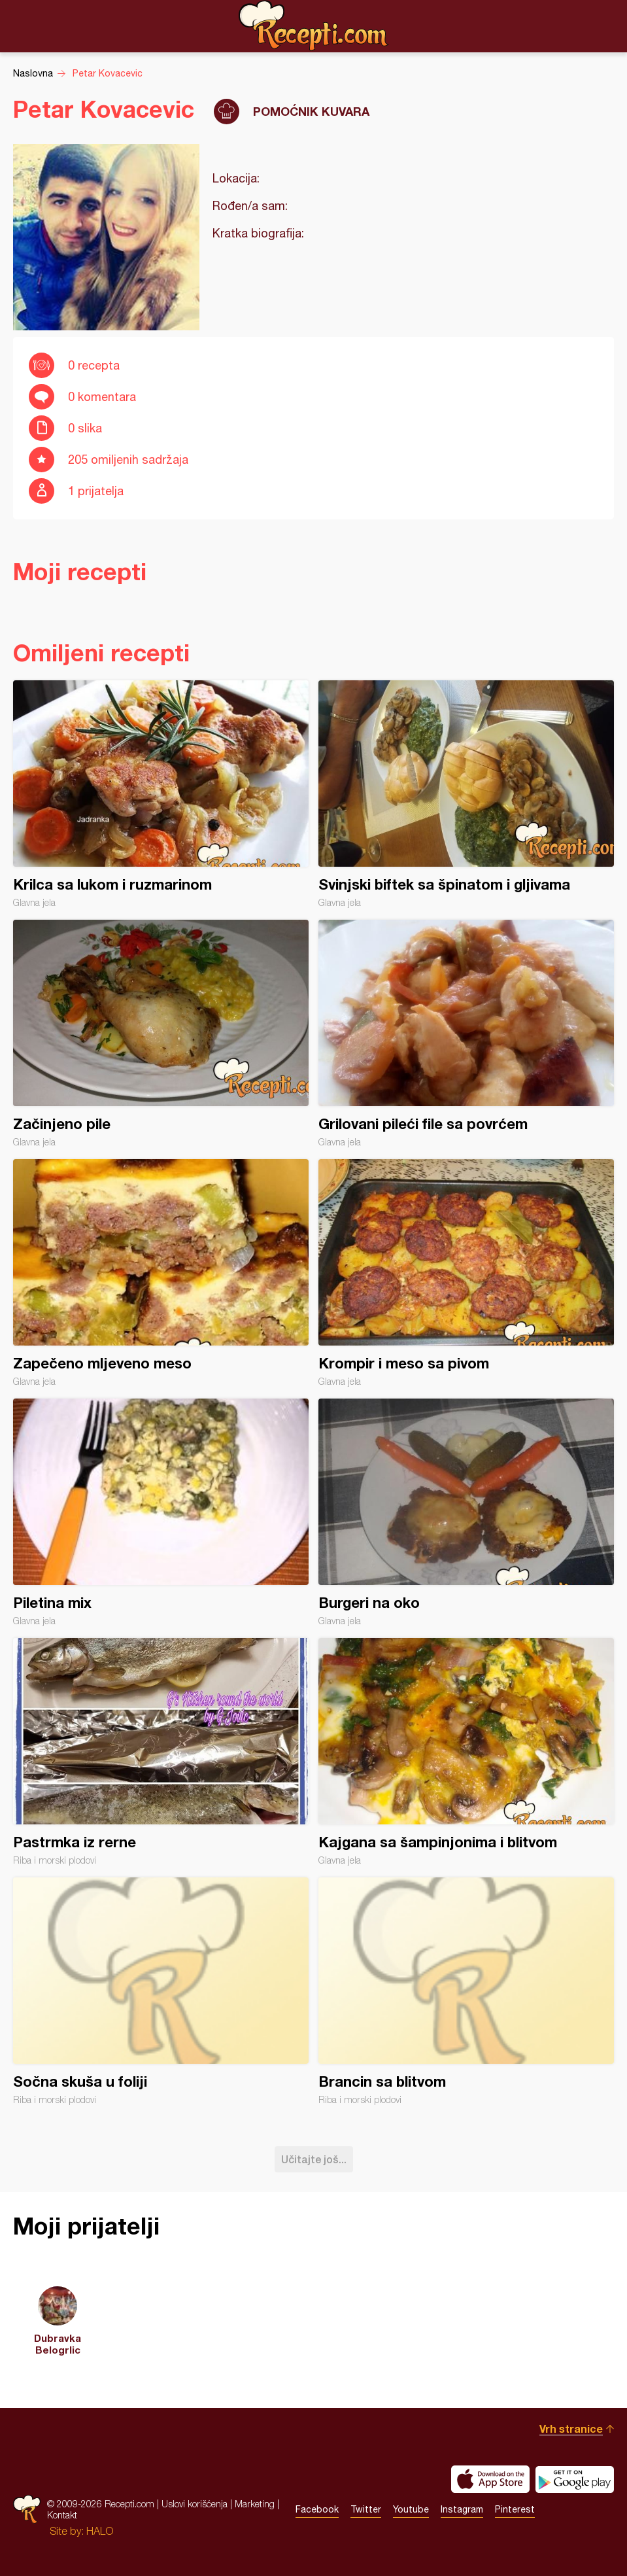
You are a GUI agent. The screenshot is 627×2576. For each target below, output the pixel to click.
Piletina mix (161, 1512)
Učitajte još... (314, 2159)
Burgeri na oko (466, 1512)
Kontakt (62, 2514)
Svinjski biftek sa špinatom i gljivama (466, 794)
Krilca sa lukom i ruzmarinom (161, 794)
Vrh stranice (571, 2428)
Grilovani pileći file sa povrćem (466, 1033)
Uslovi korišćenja (194, 2503)
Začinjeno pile (161, 1033)
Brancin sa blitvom (466, 1991)
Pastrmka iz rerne (161, 1752)
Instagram (462, 2509)
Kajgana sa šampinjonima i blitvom (466, 1752)
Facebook (317, 2509)
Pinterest (515, 2509)
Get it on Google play (574, 2479)
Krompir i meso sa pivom (466, 1273)
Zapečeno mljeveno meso (161, 1273)
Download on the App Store (490, 2479)
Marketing (255, 2503)
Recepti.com (314, 25)
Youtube (411, 2509)
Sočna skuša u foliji (161, 1991)
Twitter (365, 2509)
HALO (99, 2531)
